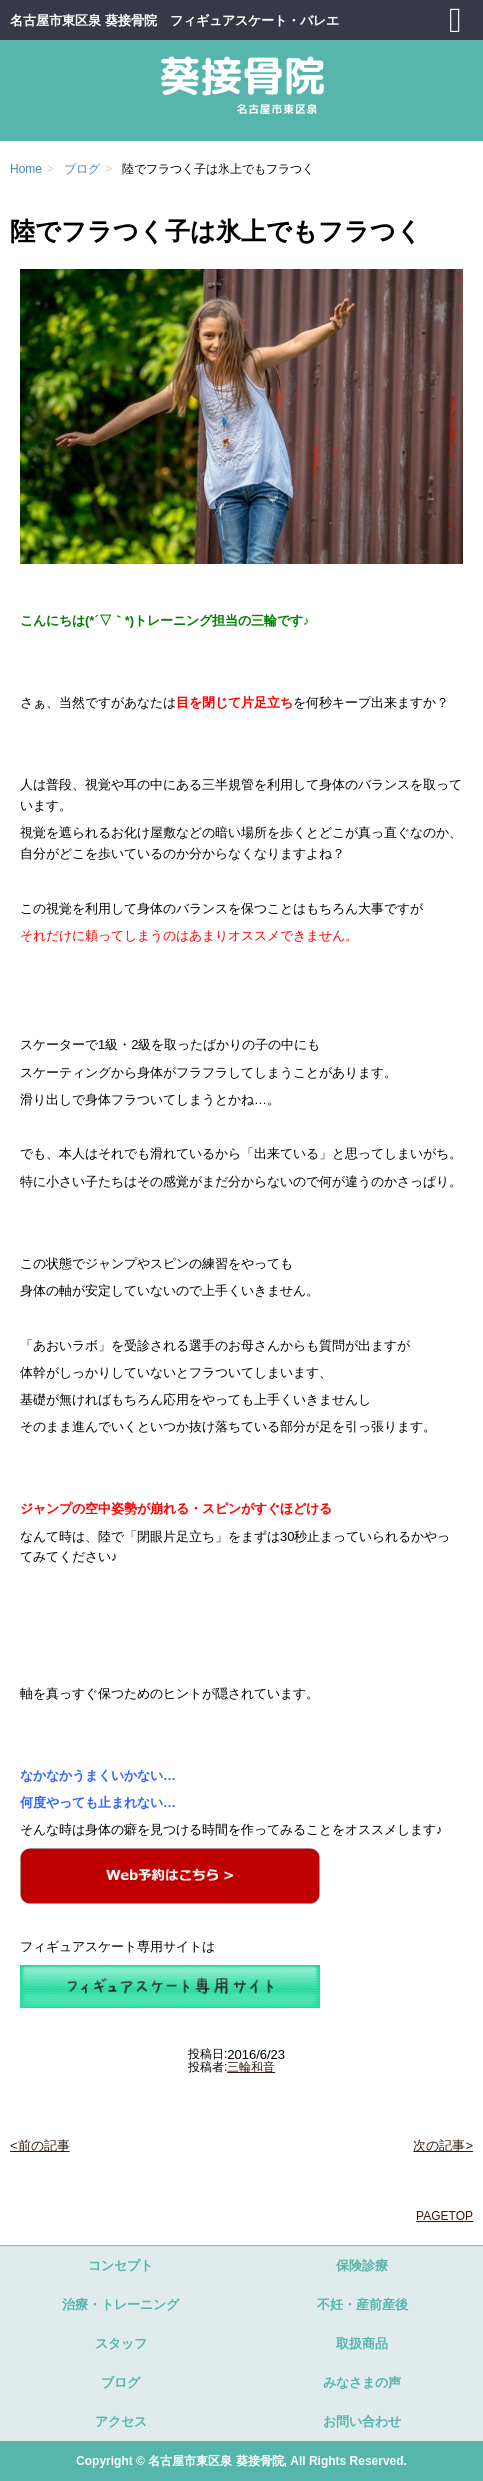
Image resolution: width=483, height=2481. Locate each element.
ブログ (120, 2382)
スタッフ (121, 2343)
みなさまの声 (362, 2382)
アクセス (121, 2421)
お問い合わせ (362, 2421)
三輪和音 (251, 2067)
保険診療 (362, 2265)
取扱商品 (362, 2343)
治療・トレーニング (120, 2304)
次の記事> (443, 2145)
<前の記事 (40, 2145)
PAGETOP (444, 2216)
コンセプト (120, 2265)
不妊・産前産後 (362, 2304)
